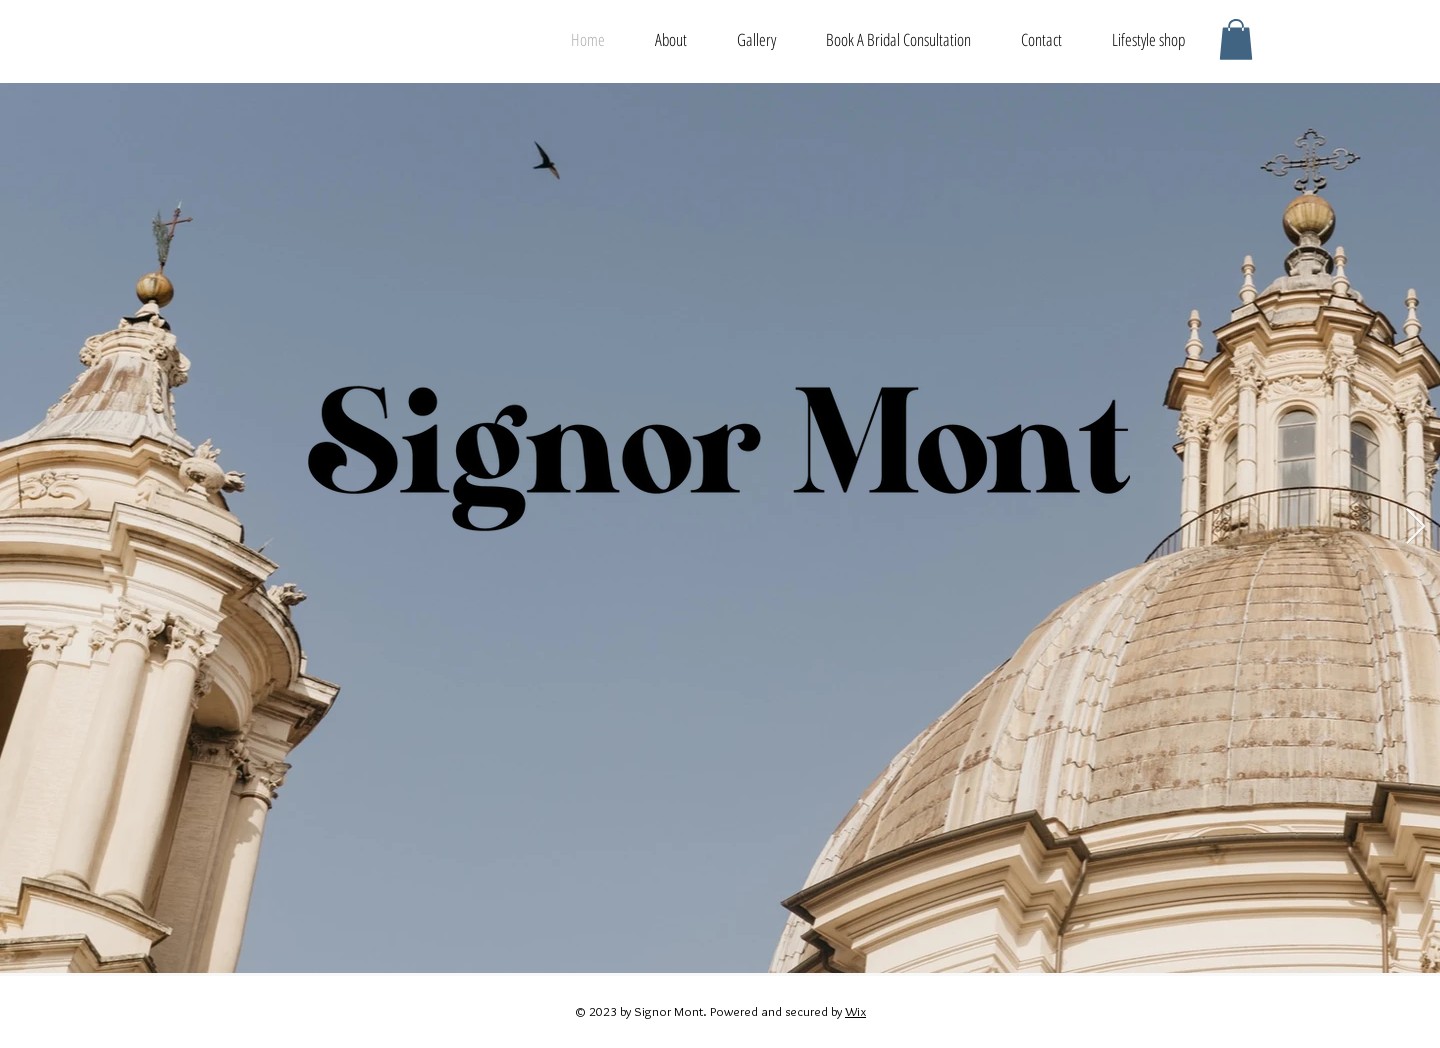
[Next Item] (1415, 527)
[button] (1236, 39)
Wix (855, 1011)
